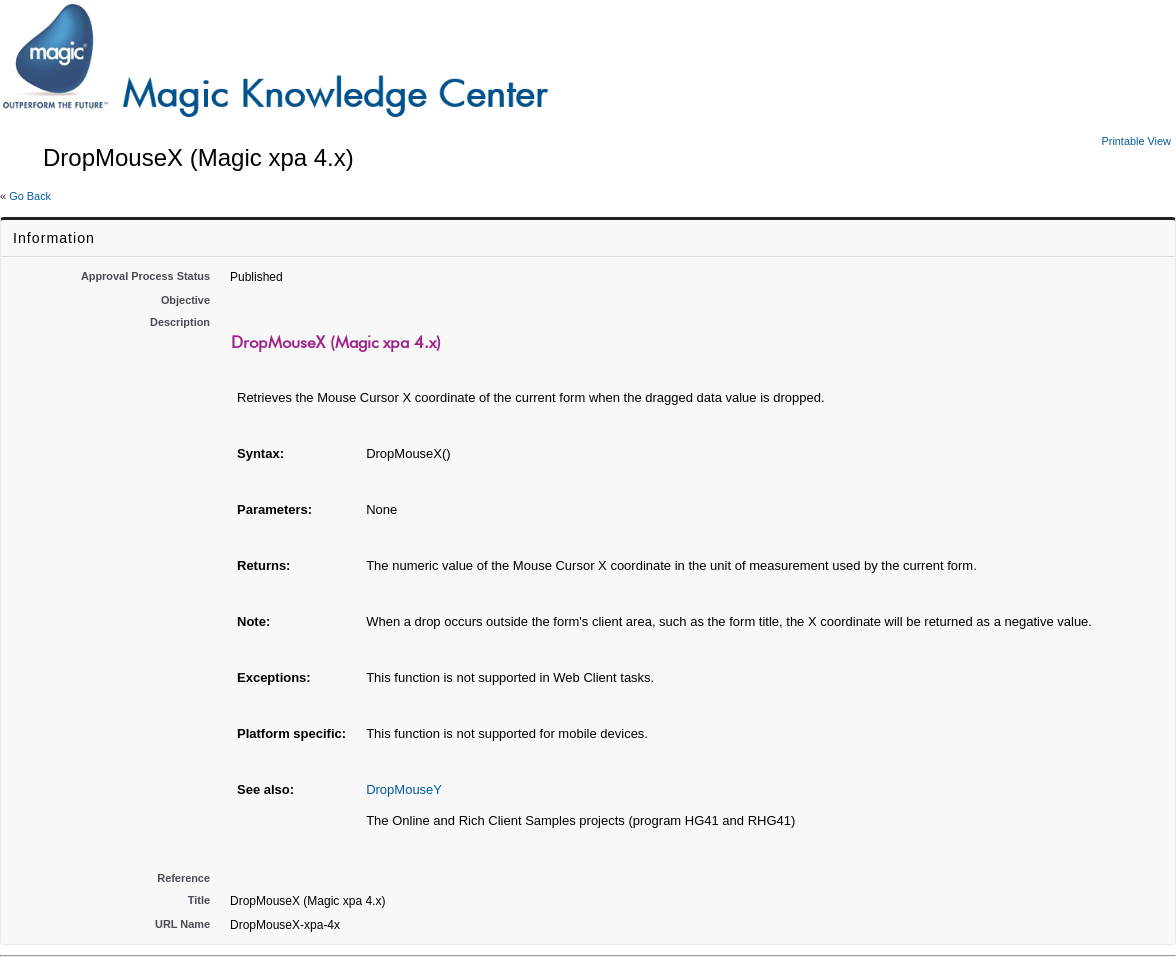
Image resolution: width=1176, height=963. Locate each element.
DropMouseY (404, 789)
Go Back (30, 196)
